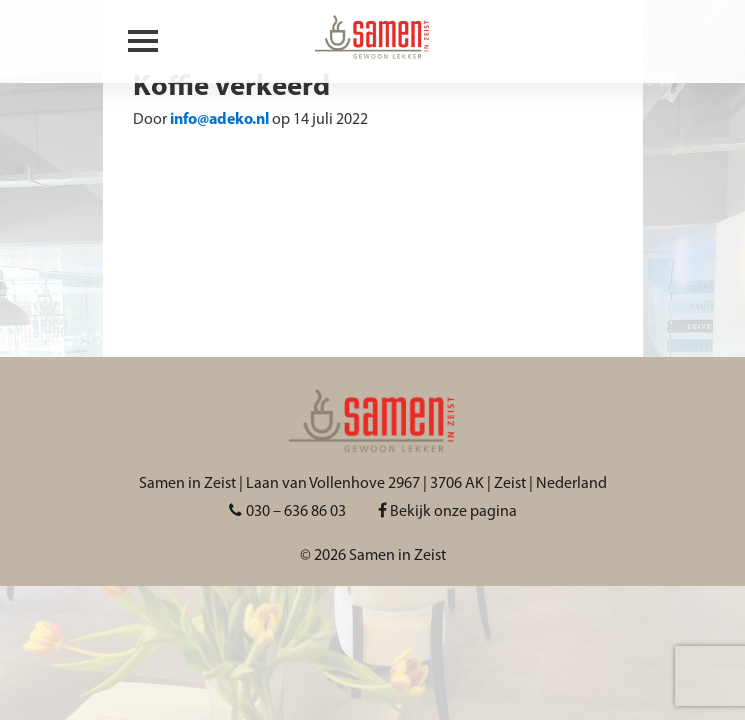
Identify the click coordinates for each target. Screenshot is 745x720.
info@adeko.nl (219, 120)
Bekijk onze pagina (447, 512)
